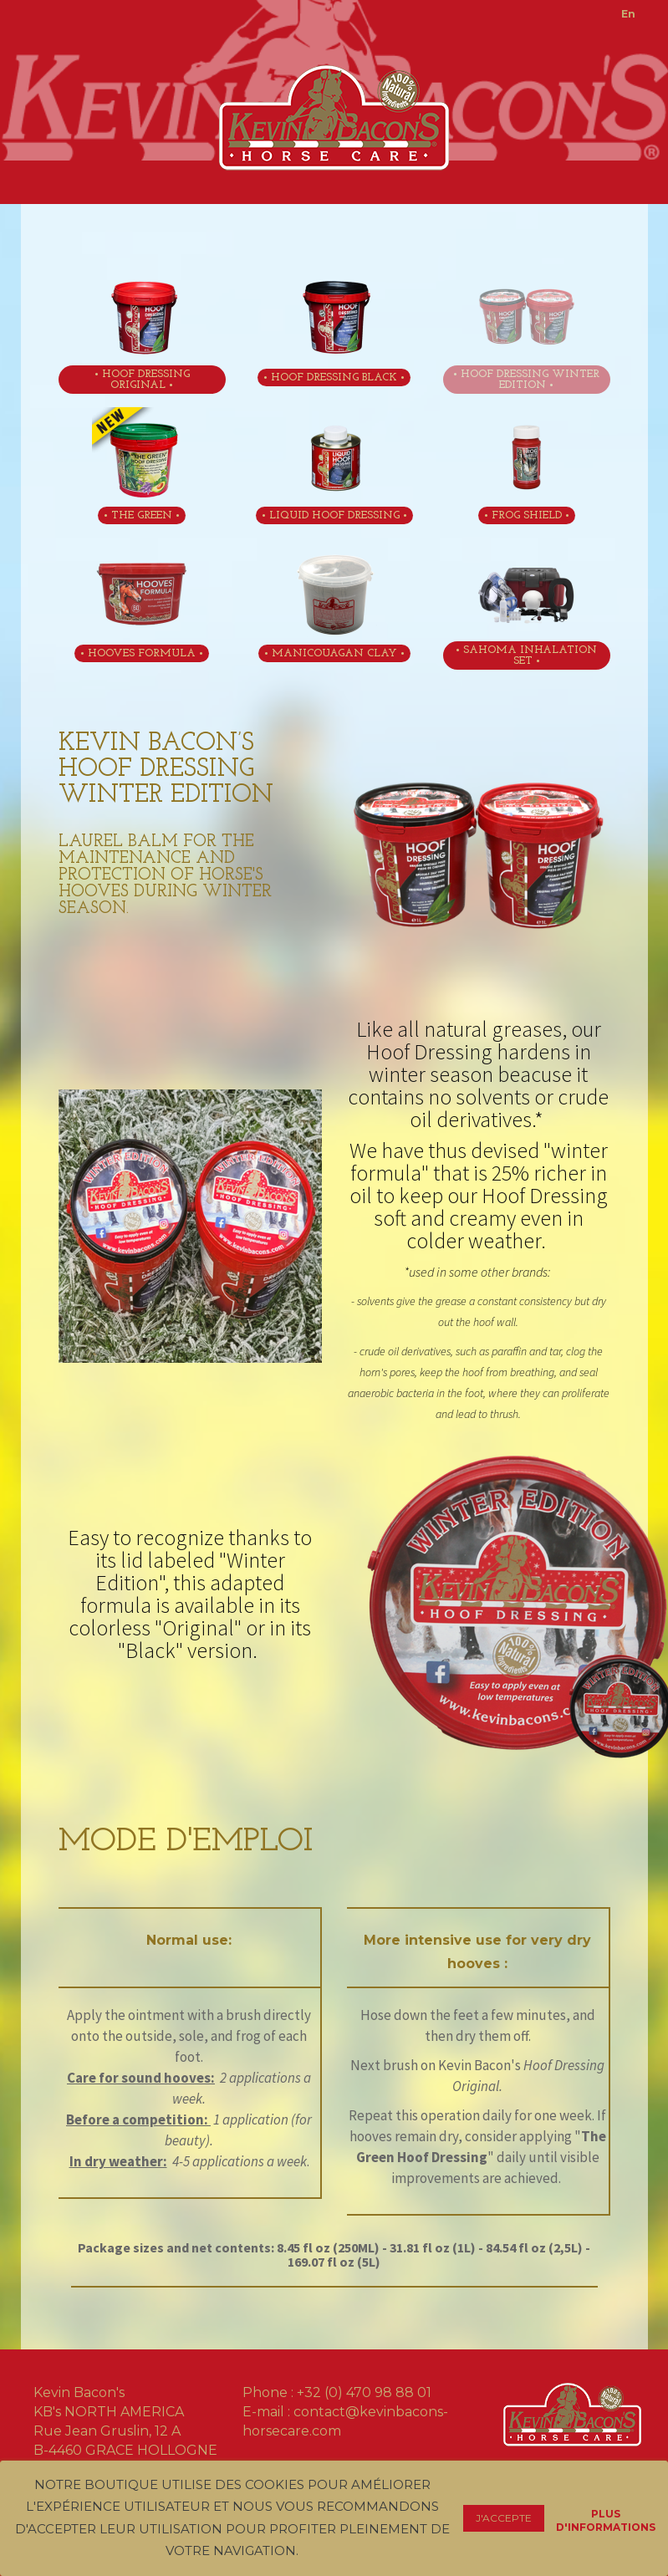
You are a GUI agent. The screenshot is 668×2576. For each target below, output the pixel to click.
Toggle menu (51, 18)
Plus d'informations (605, 2516)
